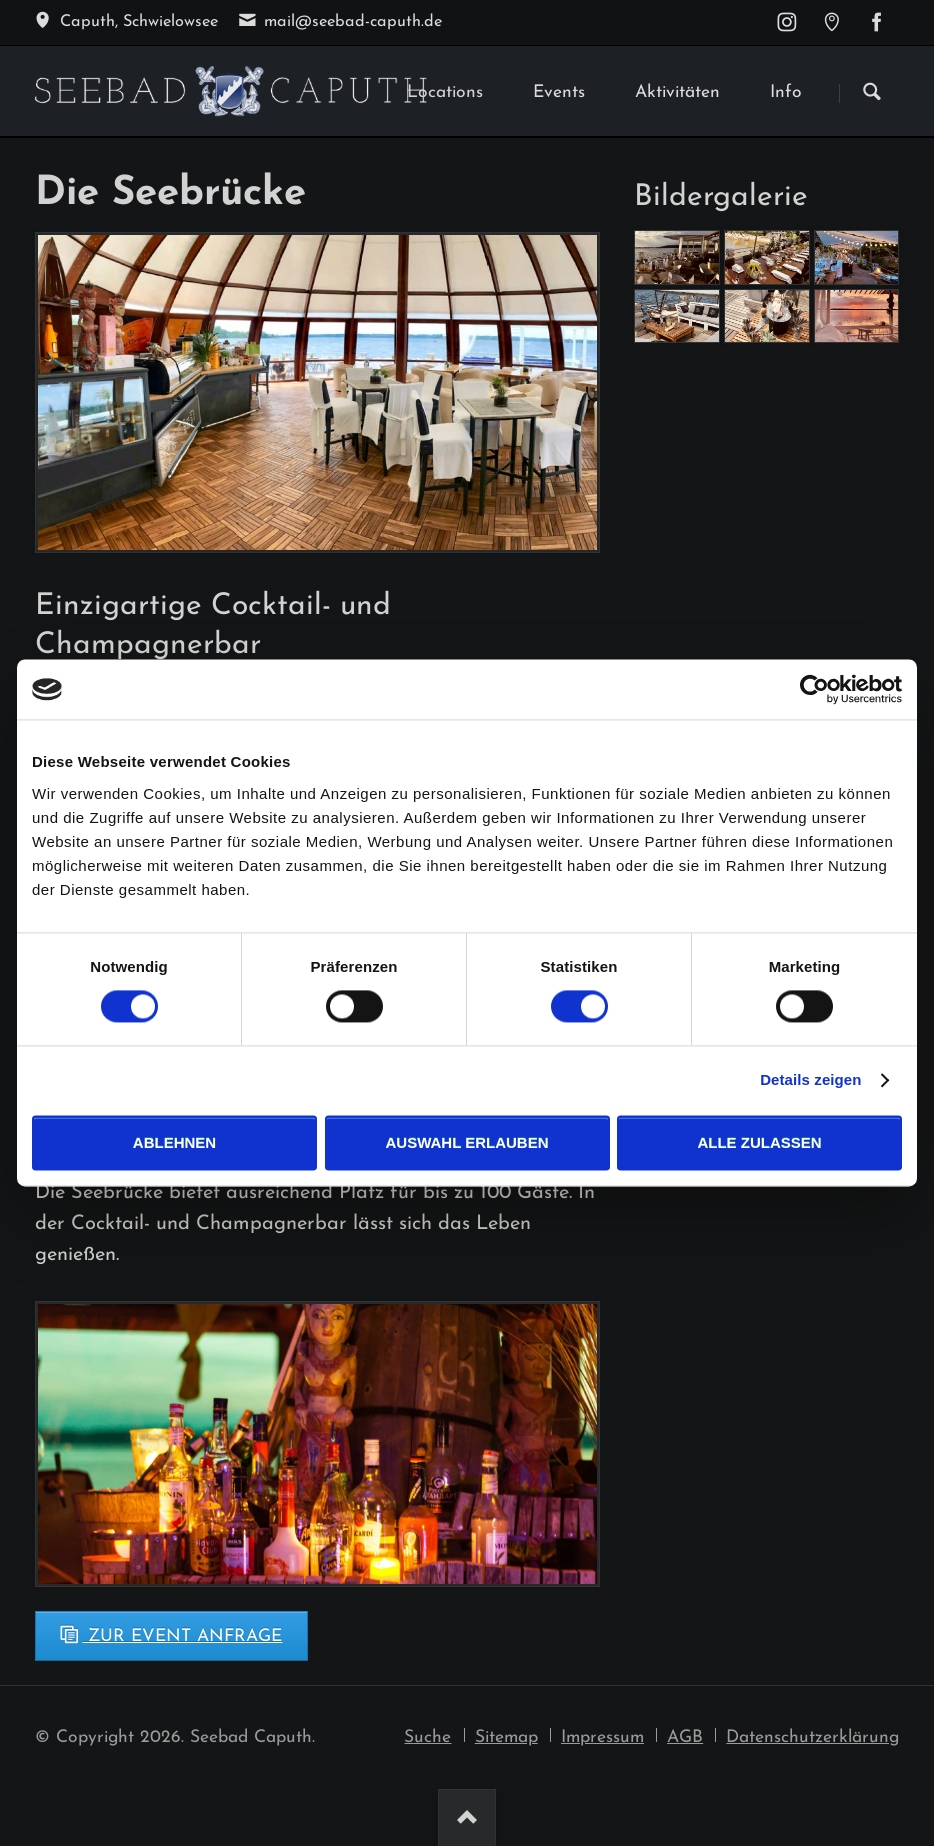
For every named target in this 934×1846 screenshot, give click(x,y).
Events (559, 92)
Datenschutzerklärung (812, 1737)
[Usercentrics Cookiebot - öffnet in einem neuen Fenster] (814, 689)
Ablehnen (174, 1142)
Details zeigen (810, 1080)
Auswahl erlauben (466, 1142)
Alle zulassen (759, 1142)
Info (786, 92)
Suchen (872, 93)
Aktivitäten (677, 92)
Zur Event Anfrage (182, 1636)
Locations (445, 92)
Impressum (602, 1737)
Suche (427, 1737)
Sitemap (506, 1737)
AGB (685, 1737)
